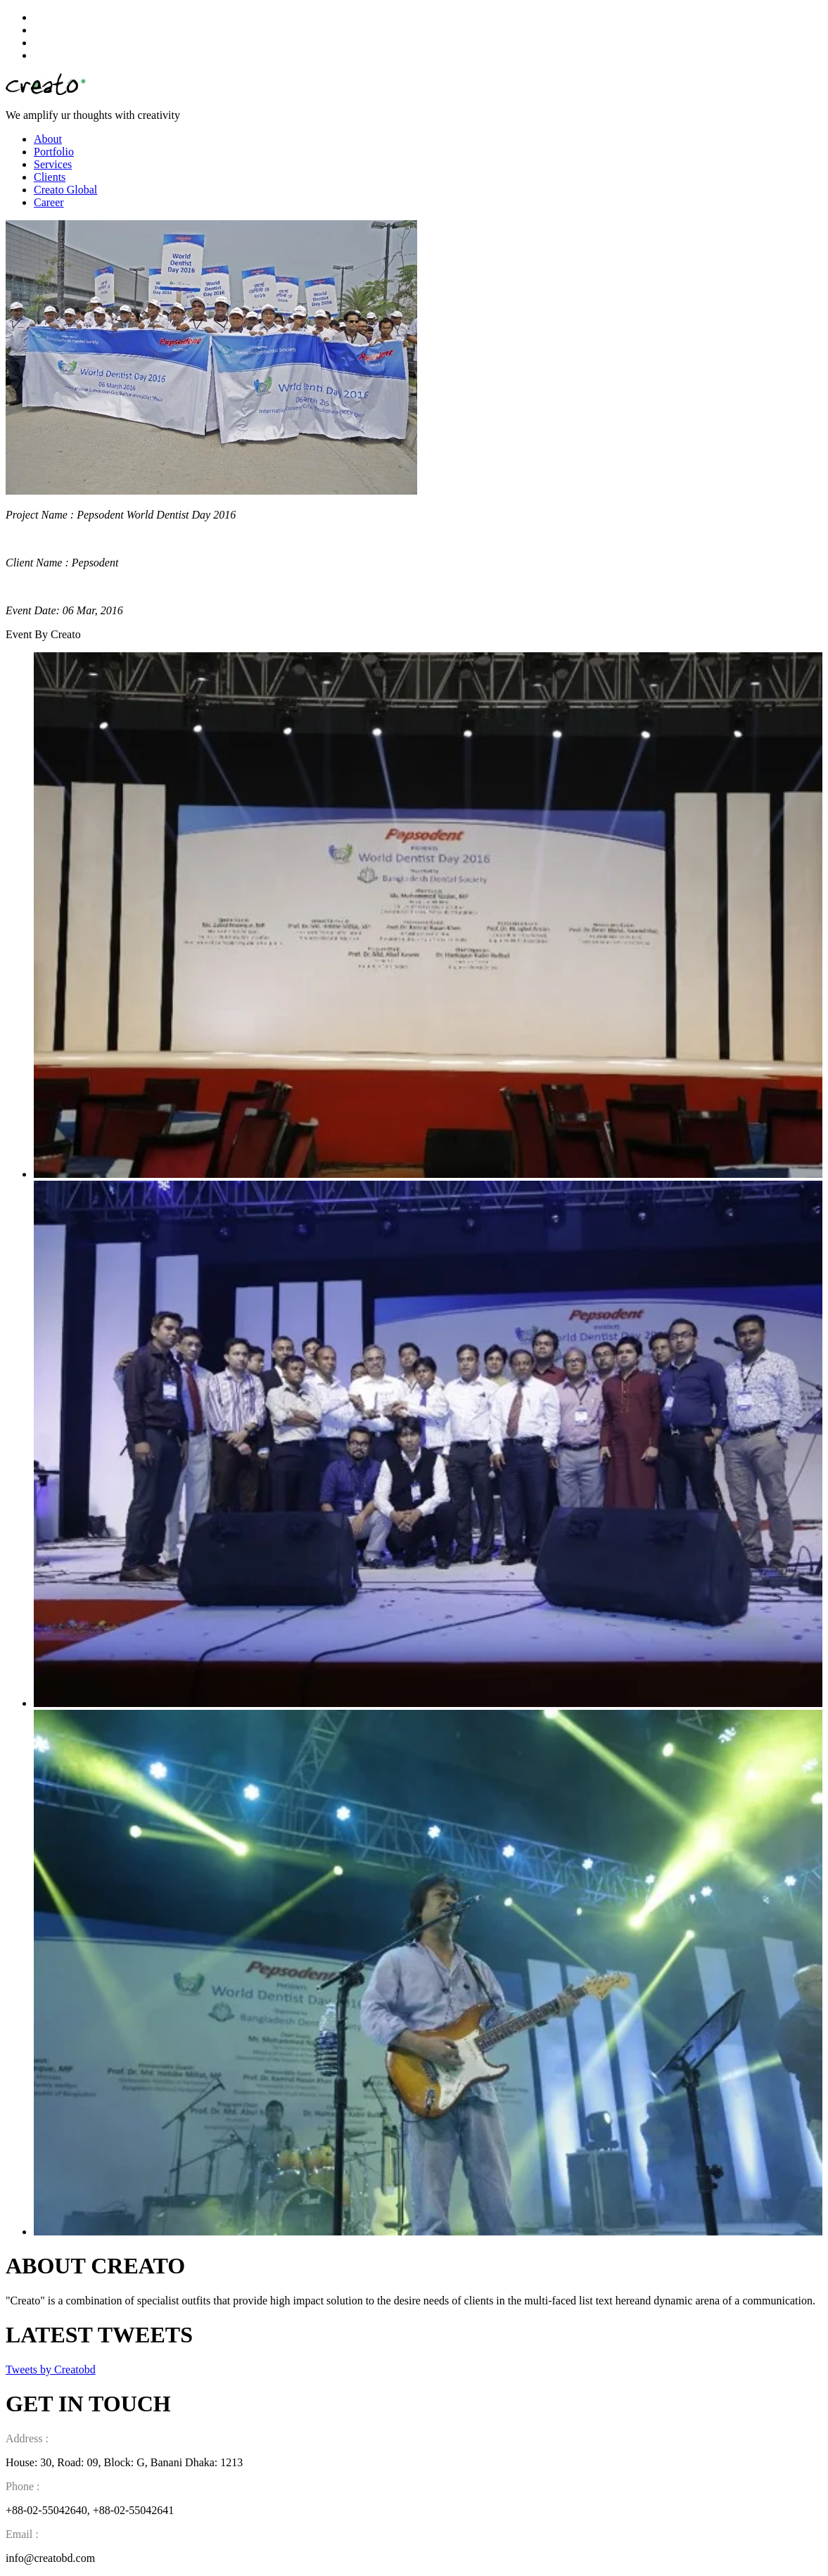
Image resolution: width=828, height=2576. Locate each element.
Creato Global (65, 190)
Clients (49, 177)
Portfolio (54, 152)
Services (53, 164)
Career (49, 202)
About (48, 139)
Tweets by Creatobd (51, 2369)
